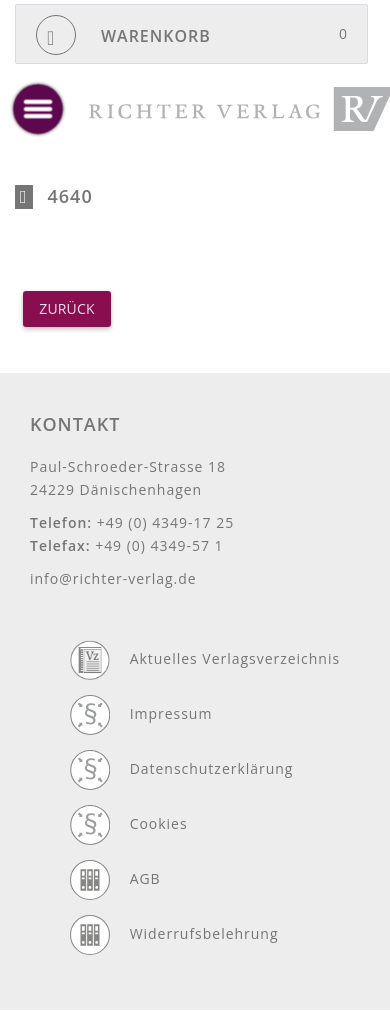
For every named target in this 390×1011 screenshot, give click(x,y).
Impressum (171, 713)
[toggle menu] (38, 109)
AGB (145, 878)
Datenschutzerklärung (212, 768)
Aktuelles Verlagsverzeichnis (235, 658)
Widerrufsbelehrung (204, 933)
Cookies (159, 823)
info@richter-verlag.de (113, 578)
